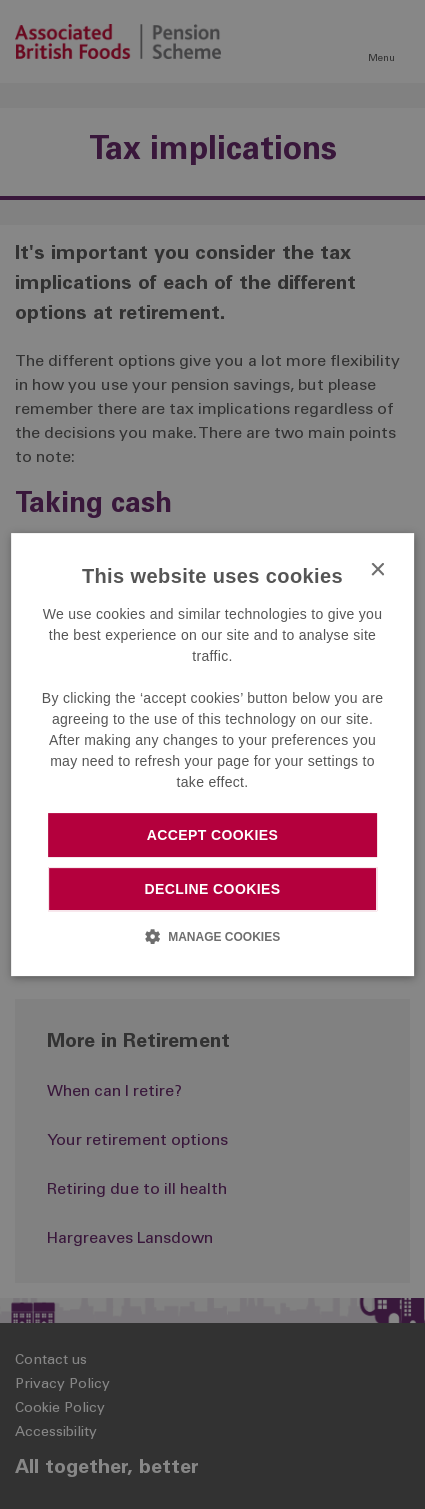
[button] (212, 936)
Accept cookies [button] (213, 835)
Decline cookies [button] (213, 889)
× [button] (376, 570)
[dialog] (213, 755)
